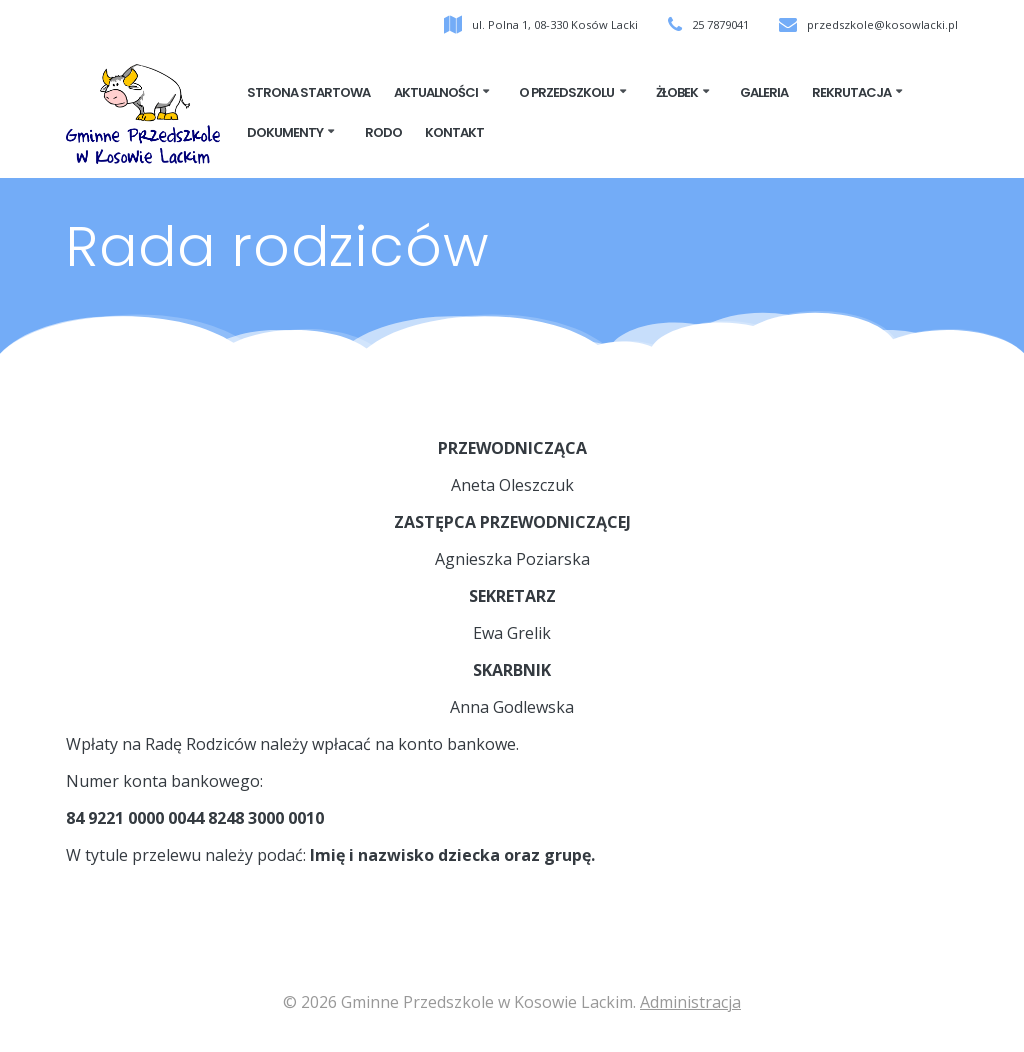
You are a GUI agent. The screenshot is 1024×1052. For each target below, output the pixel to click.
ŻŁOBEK (677, 94)
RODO (383, 134)
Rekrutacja (851, 94)
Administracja (690, 1002)
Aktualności (436, 94)
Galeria (764, 94)
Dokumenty (285, 134)
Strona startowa (308, 94)
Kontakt (454, 134)
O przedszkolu (566, 94)
